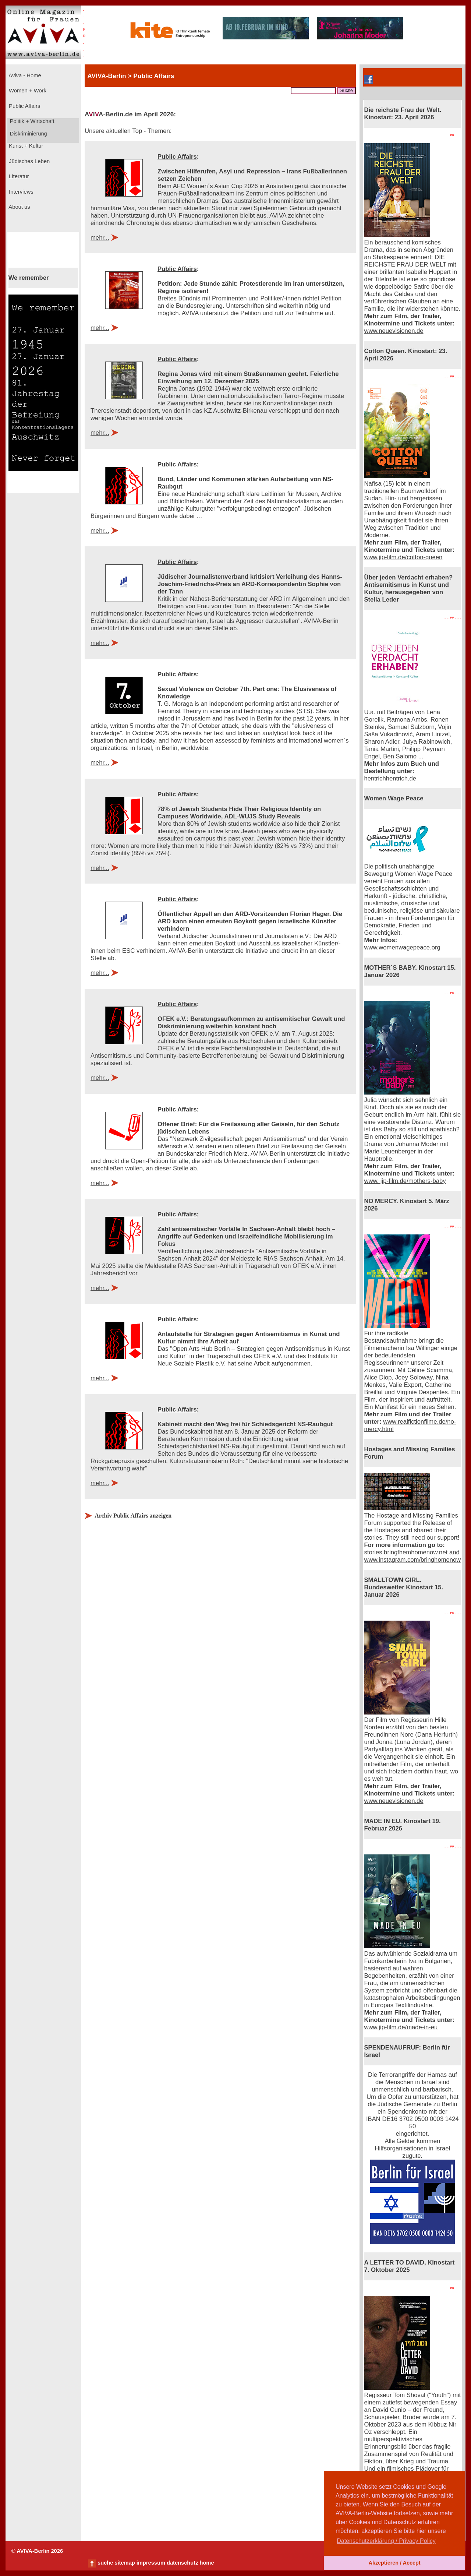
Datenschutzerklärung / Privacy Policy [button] (386, 2541)
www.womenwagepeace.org (402, 947)
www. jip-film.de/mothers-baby (405, 1180)
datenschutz (182, 2563)
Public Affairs (23, 106)
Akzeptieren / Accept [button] (394, 2563)
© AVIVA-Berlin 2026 (37, 2551)
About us (18, 207)
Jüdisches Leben (28, 161)
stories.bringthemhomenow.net (405, 1552)
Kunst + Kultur (25, 146)
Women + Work (26, 91)
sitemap (124, 2563)
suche (105, 2563)
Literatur (18, 176)
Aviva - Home (24, 75)
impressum (151, 2563)
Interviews (20, 192)
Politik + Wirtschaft (31, 121)
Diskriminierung (27, 134)
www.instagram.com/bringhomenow (412, 1559)
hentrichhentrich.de (390, 778)
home (206, 2563)
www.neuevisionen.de (393, 330)
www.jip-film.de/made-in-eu (401, 2027)
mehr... (100, 237)
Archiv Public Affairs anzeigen (133, 1515)
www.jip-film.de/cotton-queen (403, 557)
